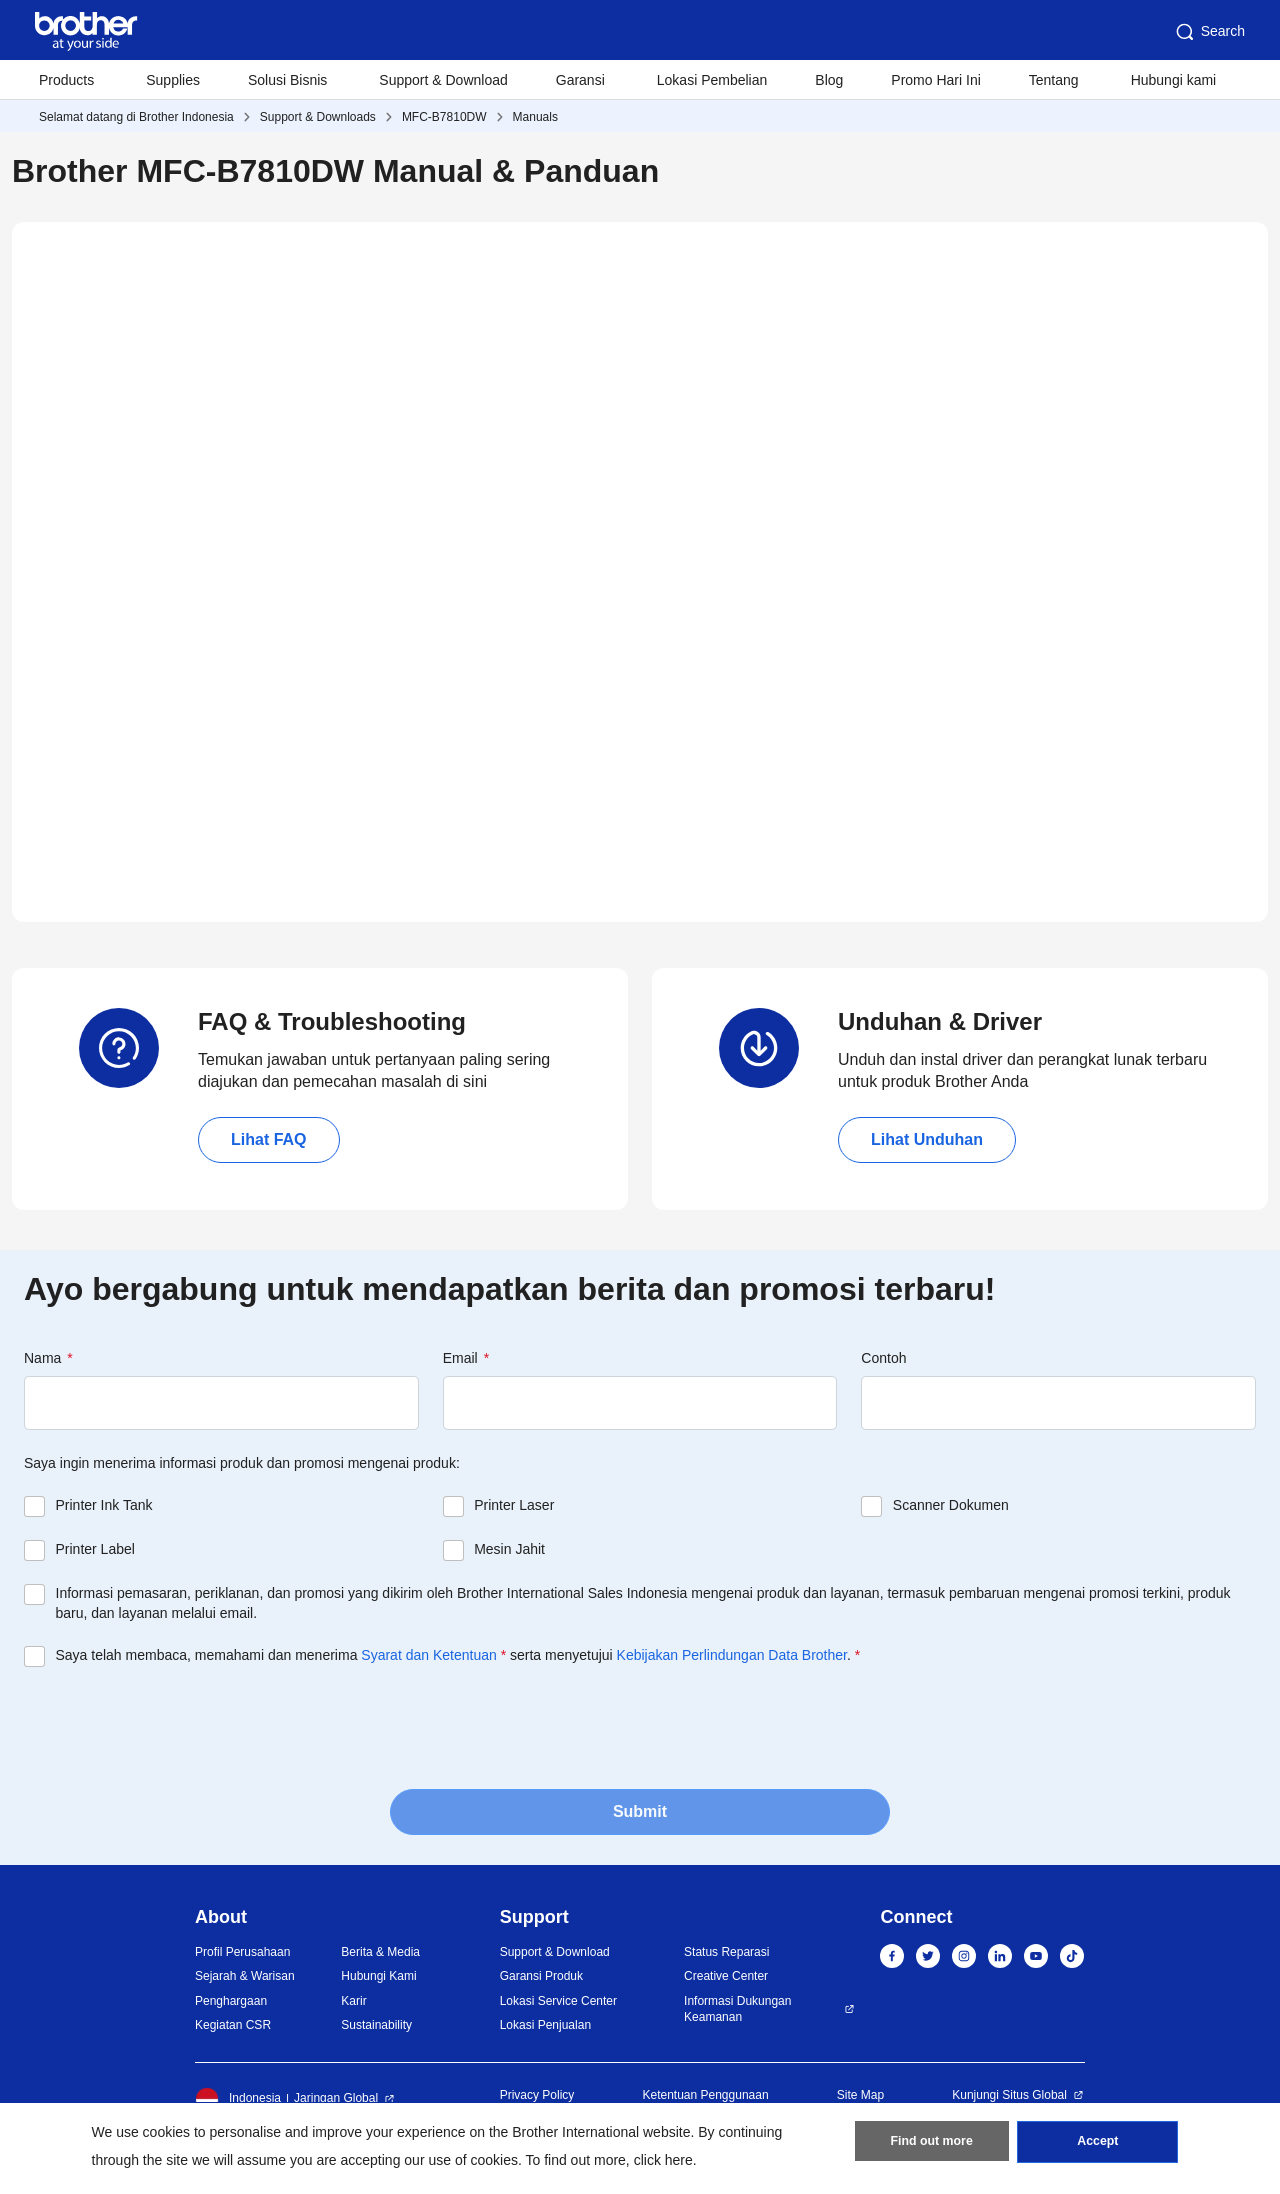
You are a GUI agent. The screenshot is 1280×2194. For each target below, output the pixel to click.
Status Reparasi (726, 1952)
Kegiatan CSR (233, 2025)
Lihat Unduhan (927, 1139)
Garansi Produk (541, 1976)
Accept (1098, 2145)
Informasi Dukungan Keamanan (737, 2009)
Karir (353, 2001)
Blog (829, 80)
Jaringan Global (336, 2098)
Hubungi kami (1174, 80)
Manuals (535, 117)
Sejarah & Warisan (245, 1976)
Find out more (932, 2145)
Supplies (173, 80)
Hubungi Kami (378, 1976)
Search (1209, 32)
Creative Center (726, 1976)
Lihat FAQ (269, 1139)
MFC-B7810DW (444, 117)
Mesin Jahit (509, 1549)
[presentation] (176, 1726)
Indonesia (238, 2099)
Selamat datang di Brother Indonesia (136, 117)
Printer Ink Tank (104, 1505)
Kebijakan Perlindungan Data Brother (732, 1655)
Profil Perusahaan (242, 1952)
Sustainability (376, 2025)
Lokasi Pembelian (712, 80)
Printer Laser (514, 1505)
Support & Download (443, 80)
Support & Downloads (318, 117)
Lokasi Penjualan (545, 2025)
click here (663, 2160)
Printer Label (95, 1549)
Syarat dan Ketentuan (428, 1655)
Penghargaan (231, 2001)
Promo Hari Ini (935, 80)
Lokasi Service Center (558, 2001)
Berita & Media (380, 1952)
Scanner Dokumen (951, 1505)
